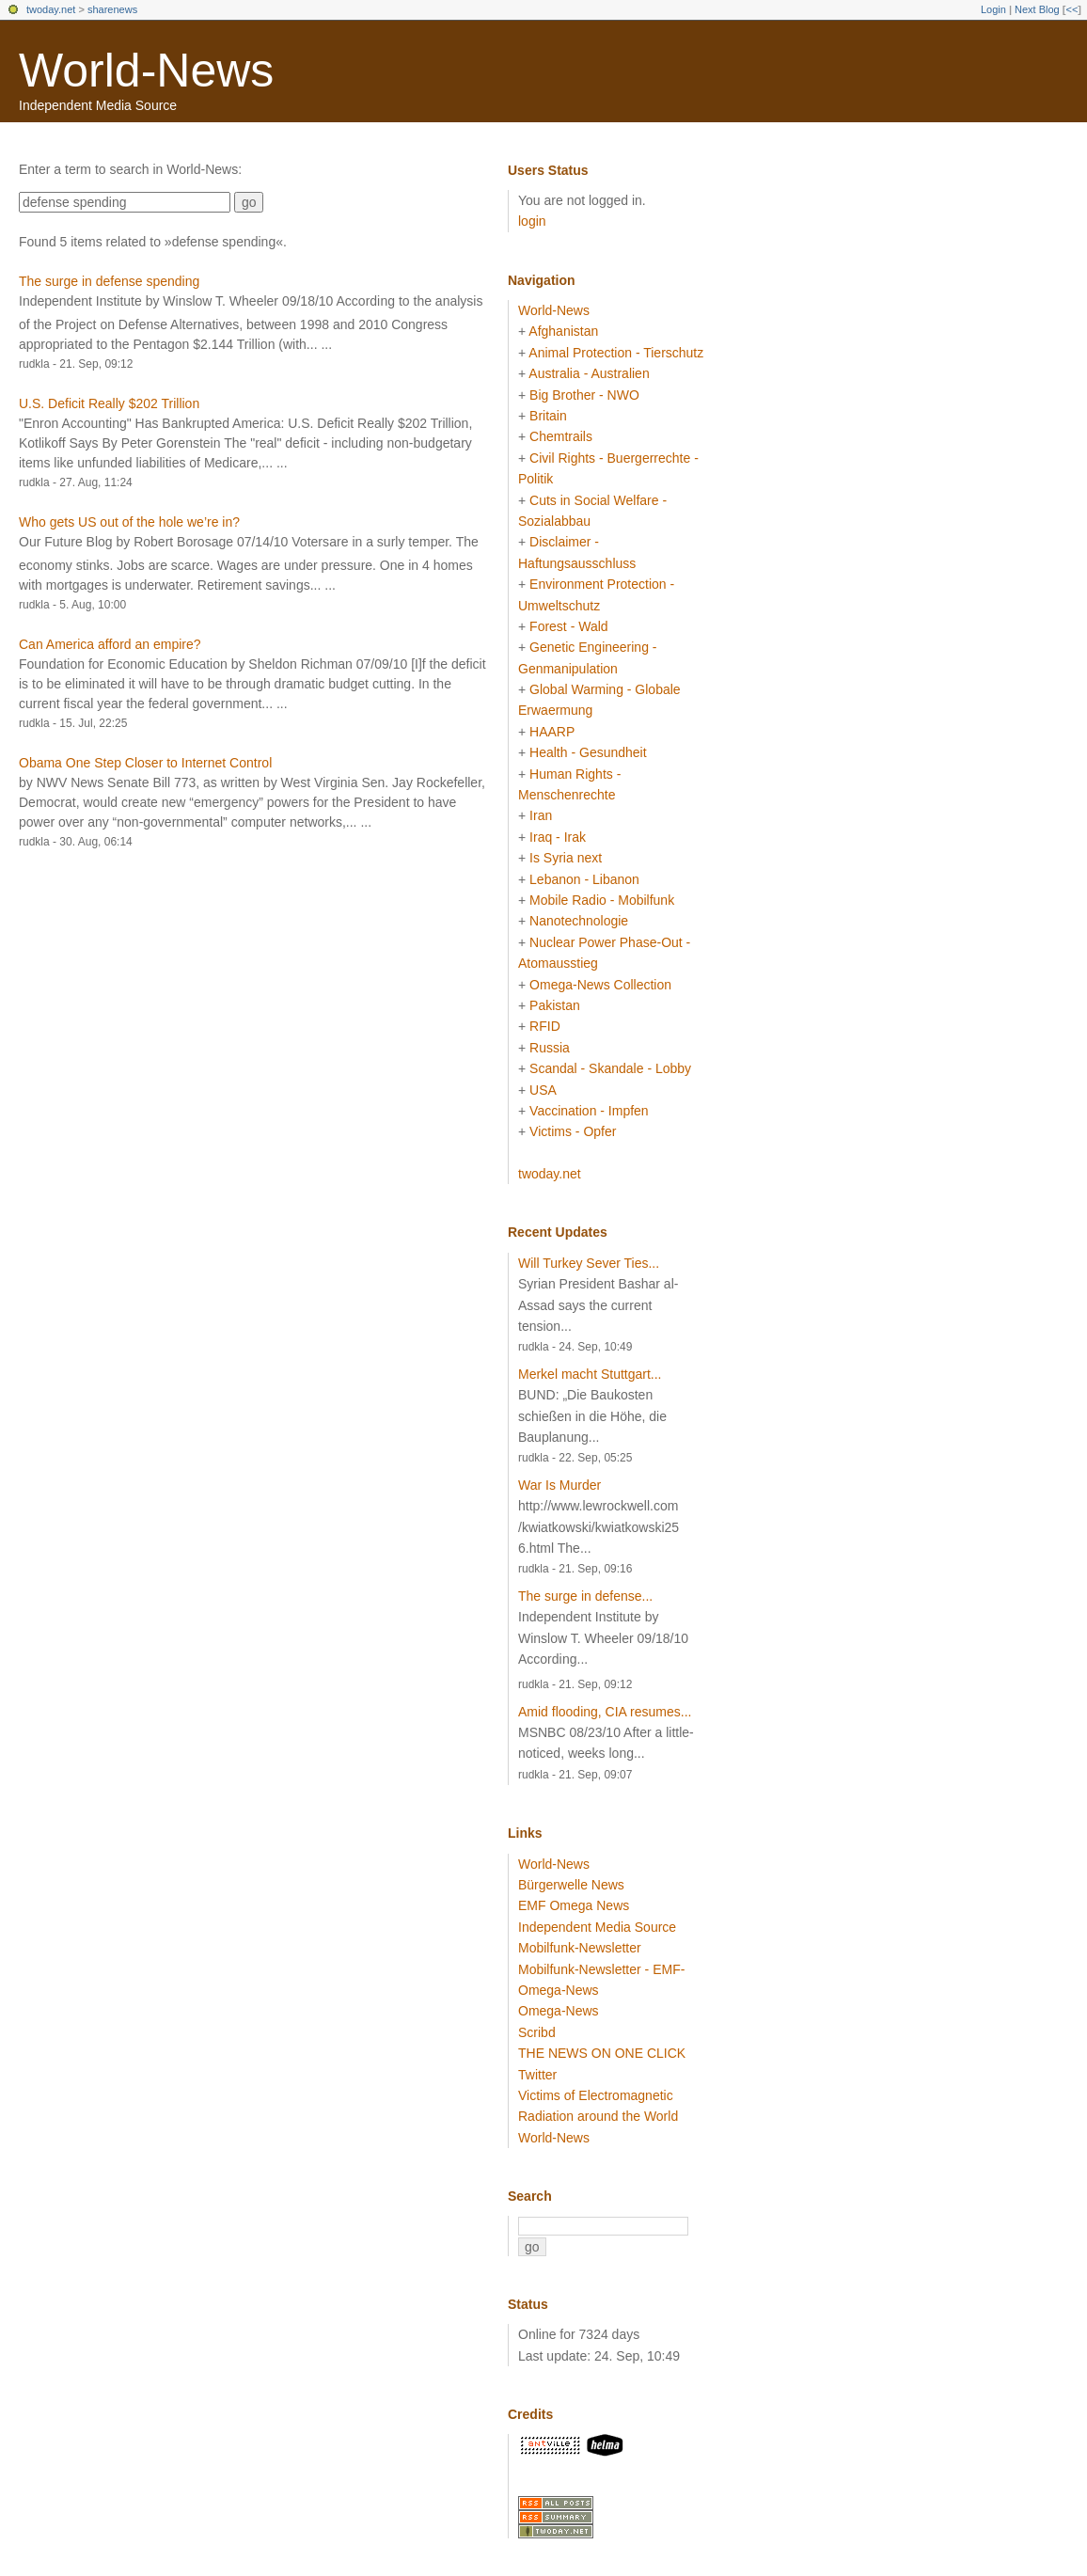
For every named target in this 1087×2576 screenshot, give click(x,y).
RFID (544, 1026)
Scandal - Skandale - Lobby (610, 1068)
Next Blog (1037, 9)
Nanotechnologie (578, 920)
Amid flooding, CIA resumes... (604, 1711)
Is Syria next (565, 857)
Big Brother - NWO (584, 395)
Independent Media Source (597, 1927)
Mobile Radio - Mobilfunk (601, 900)
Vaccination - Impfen (589, 1110)
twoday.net (50, 9)
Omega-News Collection (600, 984)
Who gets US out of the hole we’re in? (129, 521)
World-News (146, 70)
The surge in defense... (585, 1596)
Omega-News (558, 2010)
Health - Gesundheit (588, 752)
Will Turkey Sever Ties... (588, 1263)
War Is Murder (559, 1485)
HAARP (552, 731)
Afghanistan (563, 331)
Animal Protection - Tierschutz (615, 352)
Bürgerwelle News (571, 1884)
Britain (548, 415)
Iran (540, 815)
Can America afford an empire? (110, 644)
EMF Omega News (573, 1905)
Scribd (537, 2032)
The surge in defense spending (109, 281)
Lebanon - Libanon (584, 879)
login (532, 221)
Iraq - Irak (557, 837)
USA (543, 1090)
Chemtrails (560, 436)
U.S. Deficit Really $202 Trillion (109, 403)
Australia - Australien (588, 373)
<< (1071, 9)
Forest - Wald (568, 626)
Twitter (537, 2074)
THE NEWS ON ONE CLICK (601, 2053)
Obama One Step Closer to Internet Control (145, 762)
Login (993, 9)
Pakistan (554, 1005)
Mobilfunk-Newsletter (579, 1947)
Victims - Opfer (572, 1131)
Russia (549, 1047)
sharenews (112, 9)
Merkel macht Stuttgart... (590, 1374)
